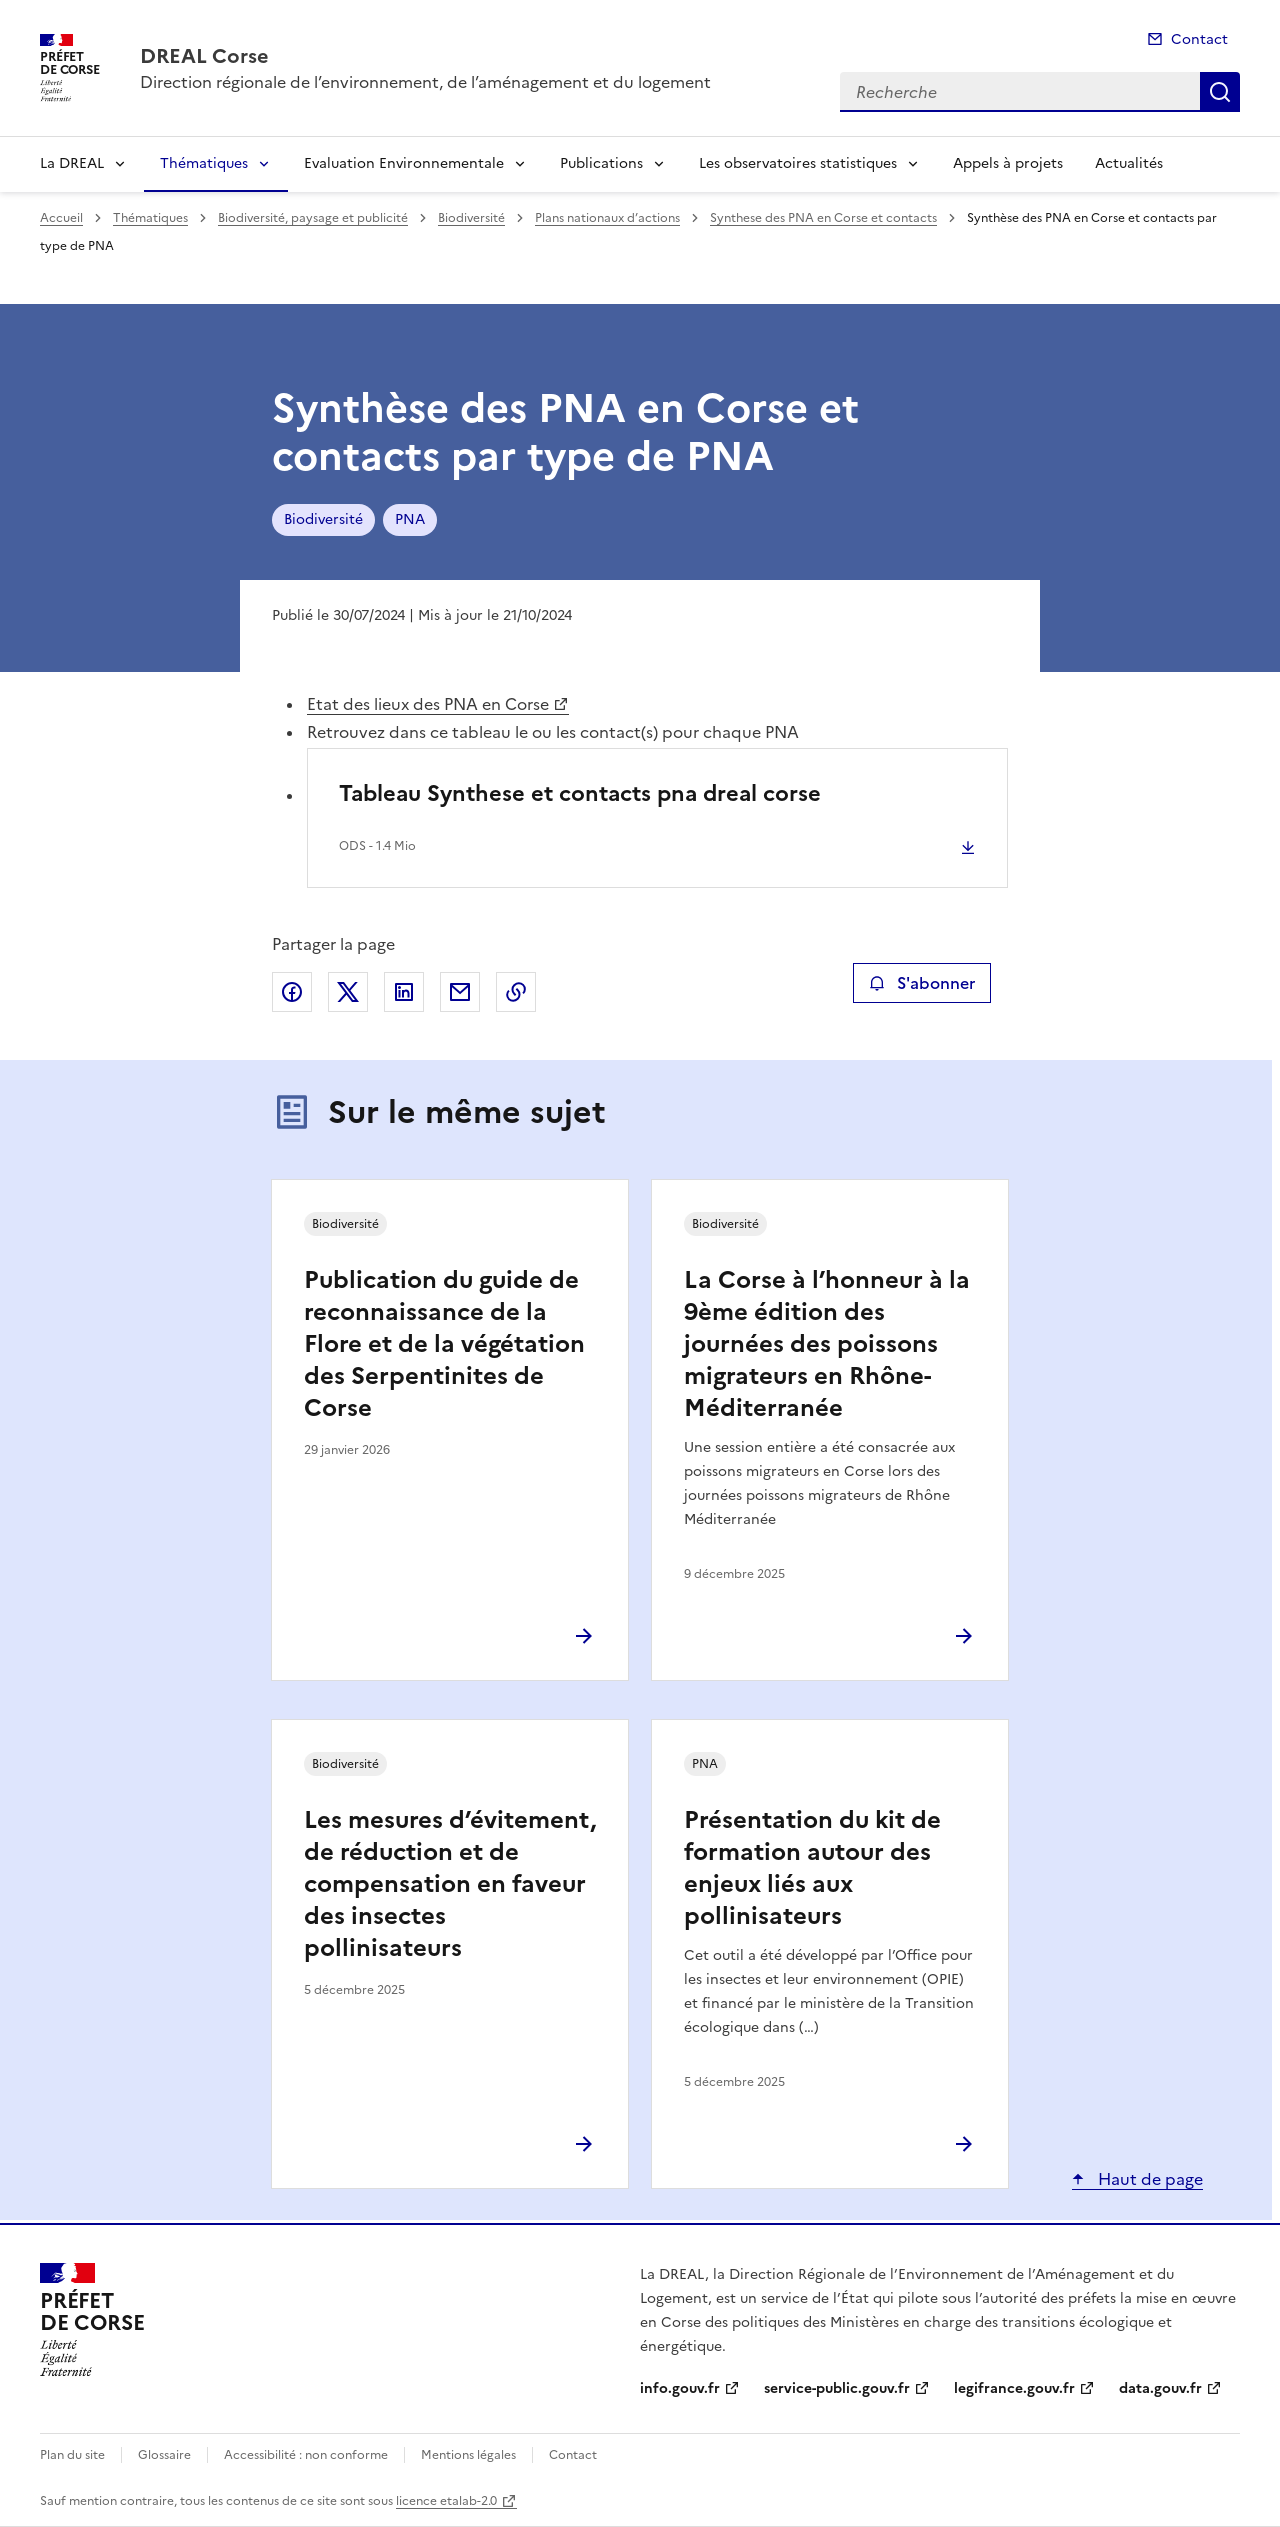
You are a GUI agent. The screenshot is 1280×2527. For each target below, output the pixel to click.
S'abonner (921, 983)
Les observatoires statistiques (798, 163)
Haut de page (1148, 2179)
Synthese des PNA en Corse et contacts (823, 218)
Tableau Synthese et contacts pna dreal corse (580, 793)
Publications (601, 163)
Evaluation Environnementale (404, 163)
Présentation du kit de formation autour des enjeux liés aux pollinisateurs (812, 1868)
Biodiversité (471, 218)
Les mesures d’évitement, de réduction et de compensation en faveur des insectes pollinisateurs (450, 1884)
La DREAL (72, 163)
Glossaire (164, 2455)
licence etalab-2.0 (446, 2501)
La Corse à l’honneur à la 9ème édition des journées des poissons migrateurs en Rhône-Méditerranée (827, 1344)
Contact (1199, 39)
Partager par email (460, 992)
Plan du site (72, 2455)
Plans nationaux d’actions (607, 218)
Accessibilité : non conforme (306, 2455)
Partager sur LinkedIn (404, 992)
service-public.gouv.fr (837, 2388)
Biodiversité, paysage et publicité (313, 218)
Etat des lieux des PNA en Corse (428, 704)
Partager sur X (348, 992)
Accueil (61, 218)
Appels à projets (1008, 163)
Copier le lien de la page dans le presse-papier (516, 992)
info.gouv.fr (680, 2388)
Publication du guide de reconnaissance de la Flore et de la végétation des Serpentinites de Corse (444, 1344)
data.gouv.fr (1160, 2388)
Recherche (1220, 92)
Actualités (1129, 163)
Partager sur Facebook (292, 992)
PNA (410, 519)
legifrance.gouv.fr (1014, 2388)
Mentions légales (468, 2455)
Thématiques (204, 163)
